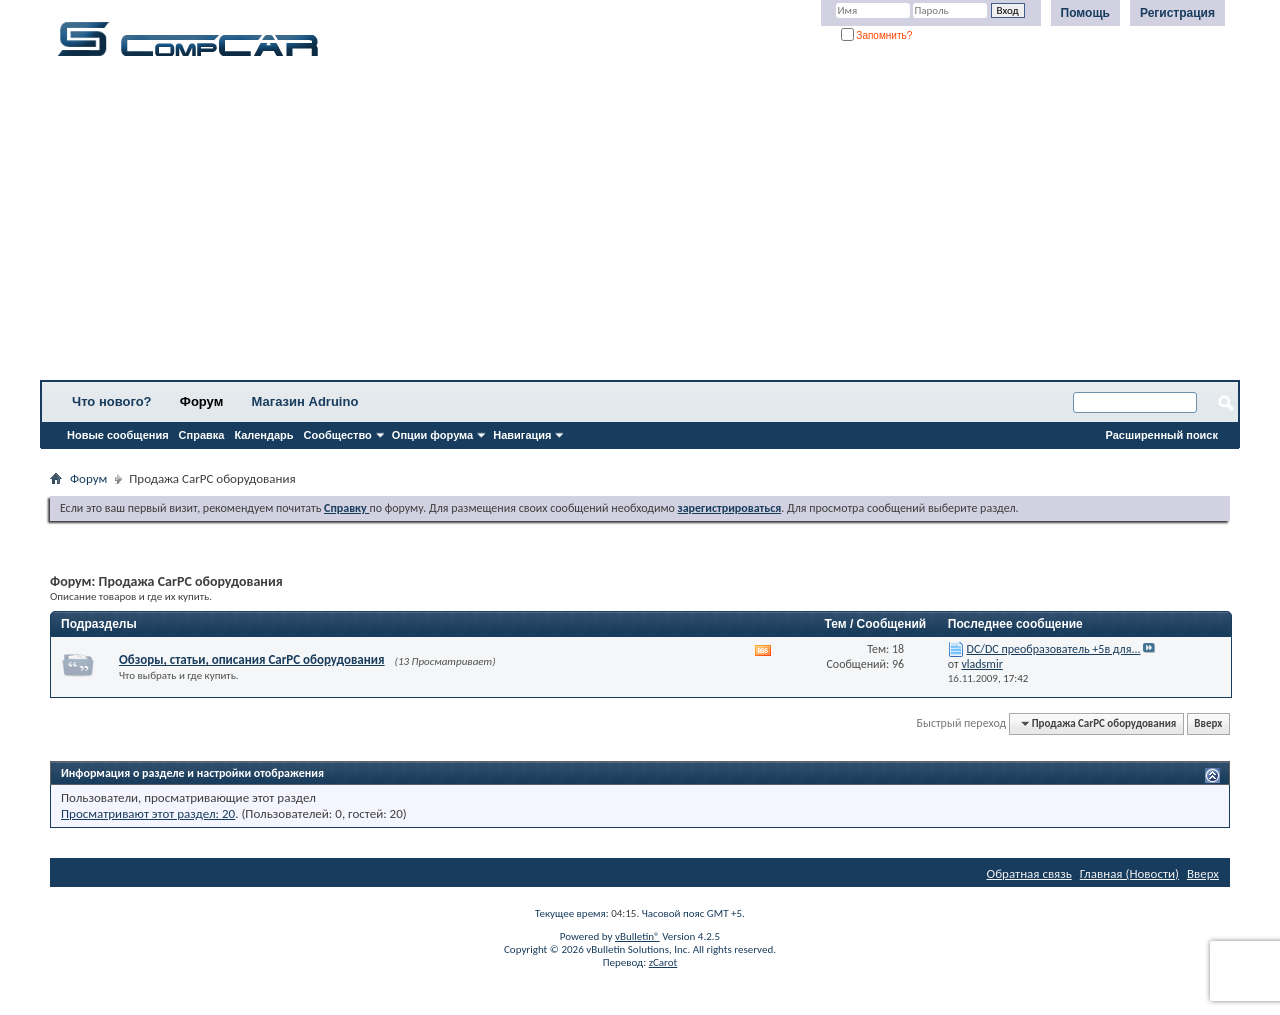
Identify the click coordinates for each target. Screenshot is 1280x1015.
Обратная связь (1029, 873)
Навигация (522, 435)
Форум (201, 401)
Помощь (1085, 13)
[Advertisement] (625, 225)
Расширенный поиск (1162, 435)
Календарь (263, 435)
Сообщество (338, 435)
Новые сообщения (118, 435)
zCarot (663, 962)
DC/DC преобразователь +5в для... (1054, 649)
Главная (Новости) (1129, 873)
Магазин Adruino (305, 401)
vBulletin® (637, 936)
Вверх (1208, 723)
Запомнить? (877, 35)
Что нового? (112, 401)
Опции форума (432, 435)
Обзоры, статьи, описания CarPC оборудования (252, 659)
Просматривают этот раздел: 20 (148, 813)
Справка (202, 435)
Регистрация (1177, 13)
